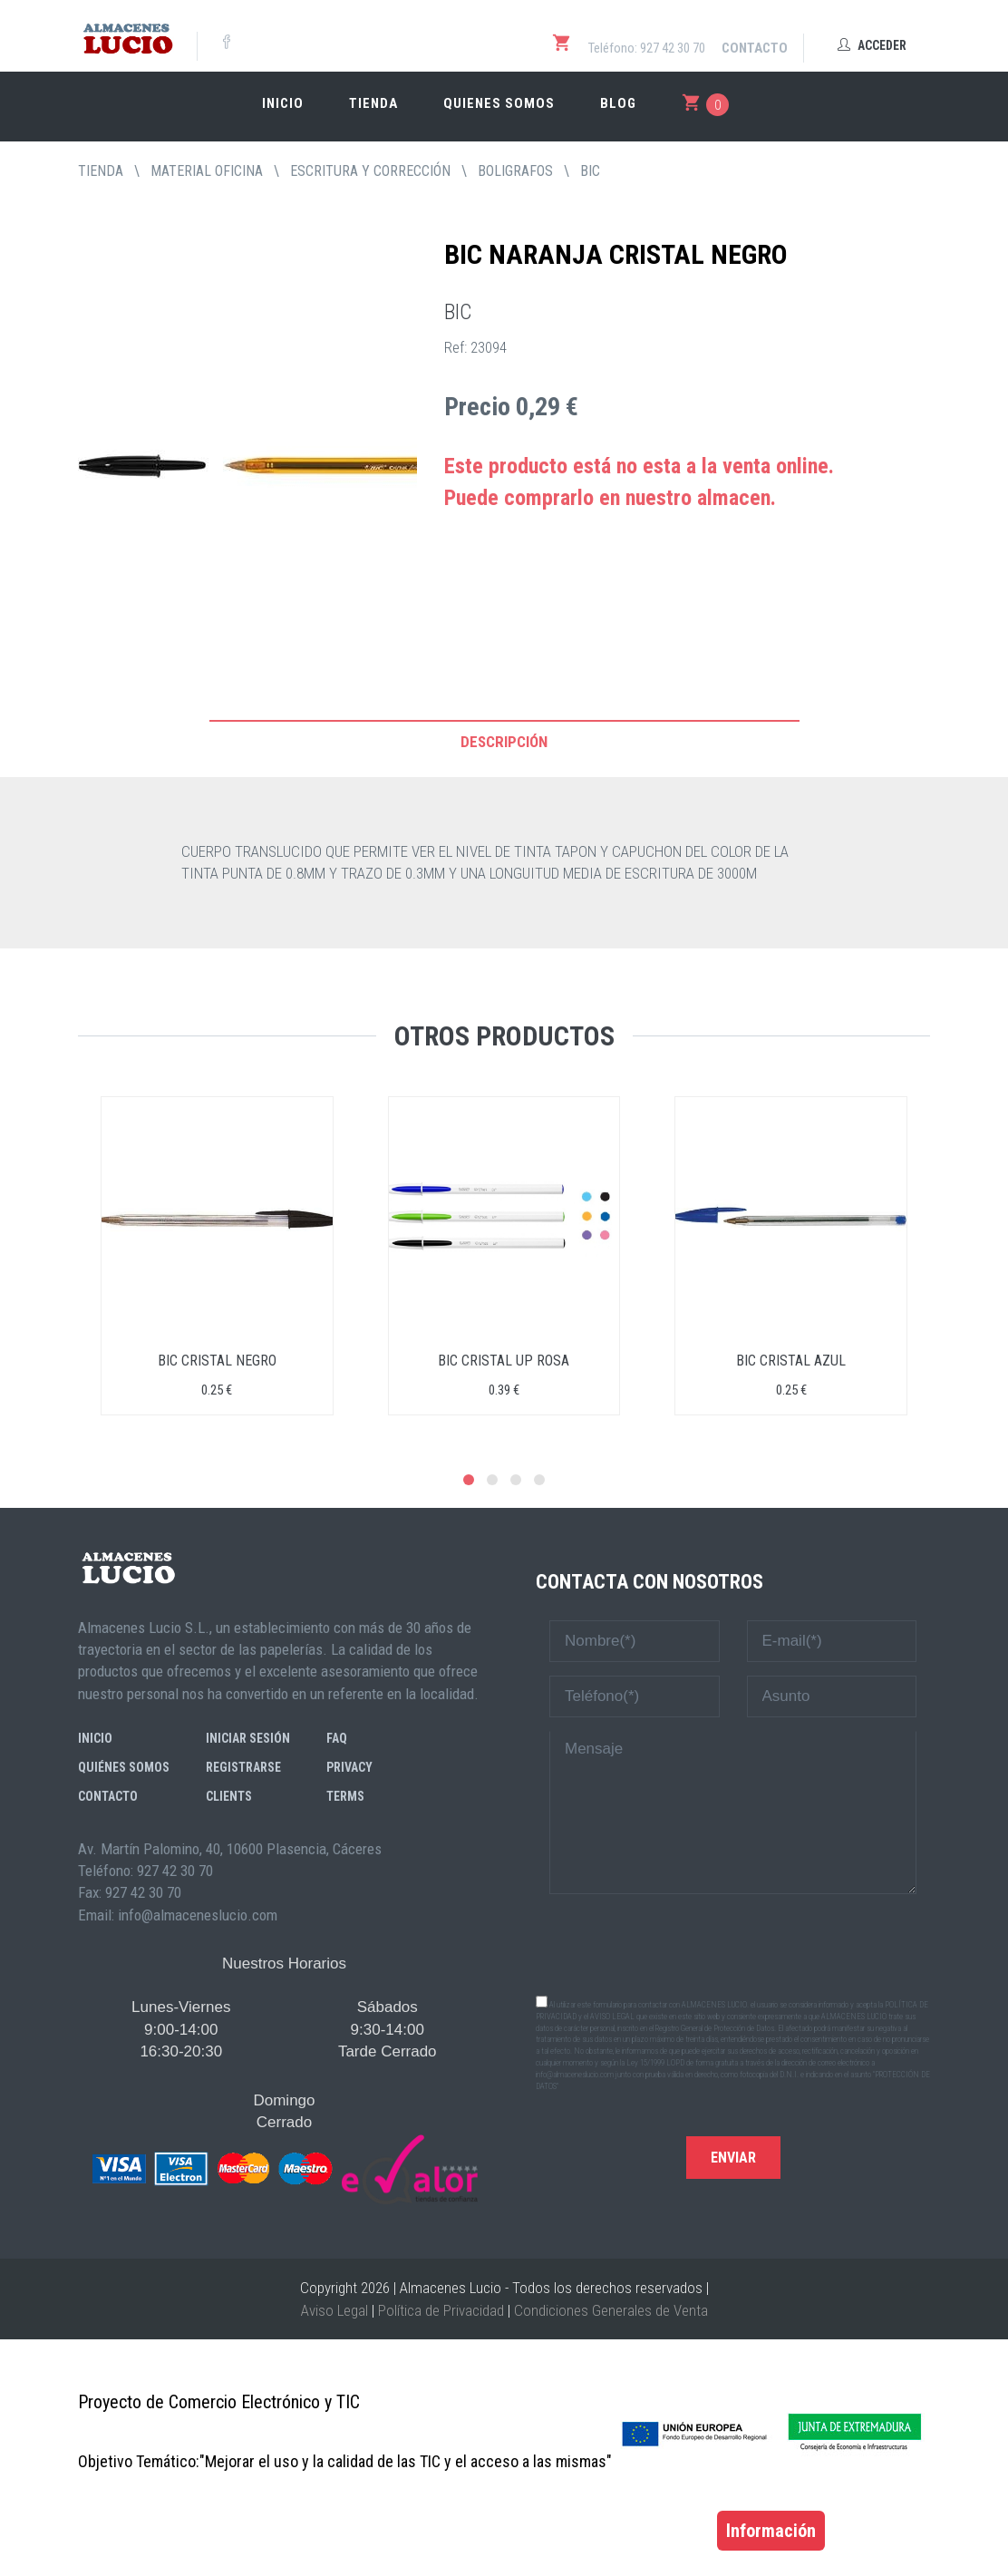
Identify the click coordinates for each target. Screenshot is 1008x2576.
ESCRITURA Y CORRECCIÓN (370, 171)
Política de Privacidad (441, 2310)
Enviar (733, 2157)
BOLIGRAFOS (515, 171)
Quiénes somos (124, 1767)
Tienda (373, 103)
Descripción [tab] (504, 742)
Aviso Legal (334, 2310)
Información (771, 2531)
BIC (590, 171)
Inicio (283, 103)
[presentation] (733, 1943)
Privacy (349, 1767)
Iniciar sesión (248, 1738)
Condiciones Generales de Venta (611, 2310)
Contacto (755, 48)
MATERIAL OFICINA (206, 171)
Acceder (872, 45)
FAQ (336, 1738)
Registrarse (243, 1767)
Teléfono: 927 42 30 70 (646, 48)
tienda (100, 171)
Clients (229, 1796)
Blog (618, 103)
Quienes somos (499, 103)
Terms (345, 1796)
